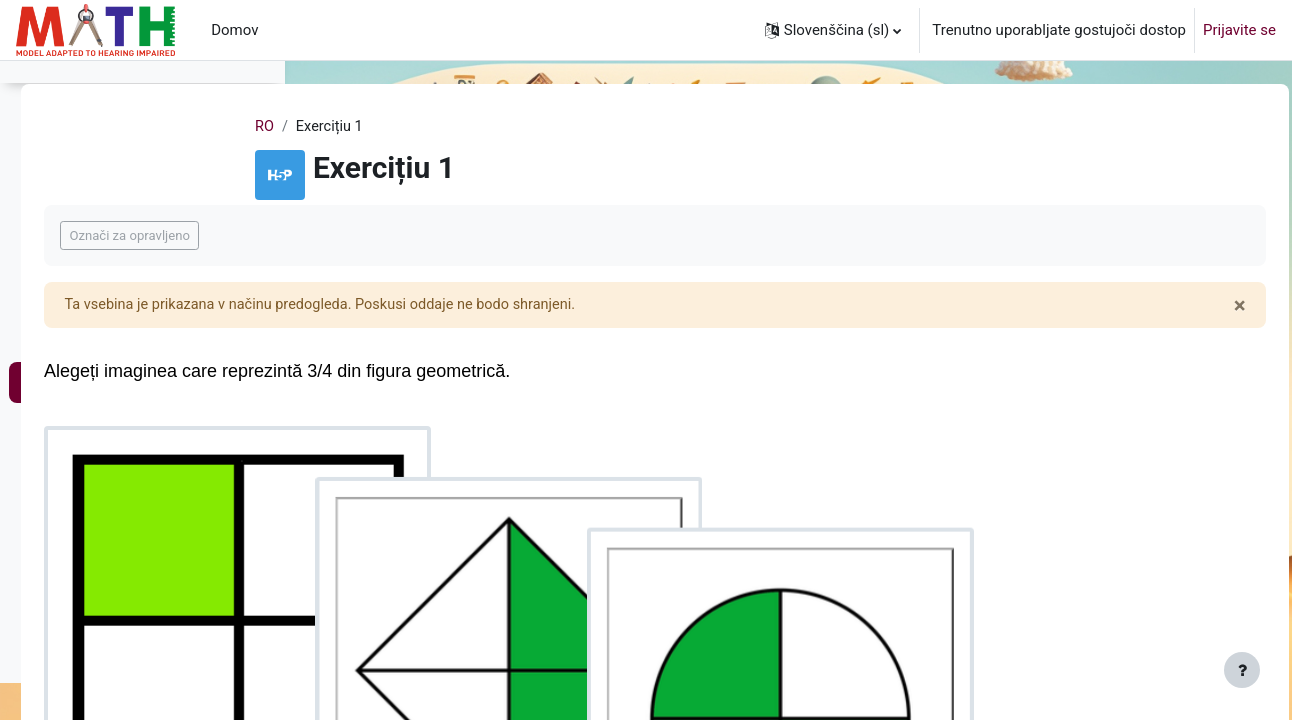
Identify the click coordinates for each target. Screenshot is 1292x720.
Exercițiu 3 (76, 136)
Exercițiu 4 (76, 176)
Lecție (62, 379)
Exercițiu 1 (76, 419)
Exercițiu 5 (76, 217)
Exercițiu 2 (76, 460)
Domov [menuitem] (234, 30)
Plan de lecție (86, 338)
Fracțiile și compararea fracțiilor (143, 298)
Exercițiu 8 (76, 703)
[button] (833, 30)
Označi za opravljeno (409, 236)
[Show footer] (1242, 670)
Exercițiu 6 (76, 257)
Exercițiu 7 (76, 662)
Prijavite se (1239, 30)
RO (383, 127)
